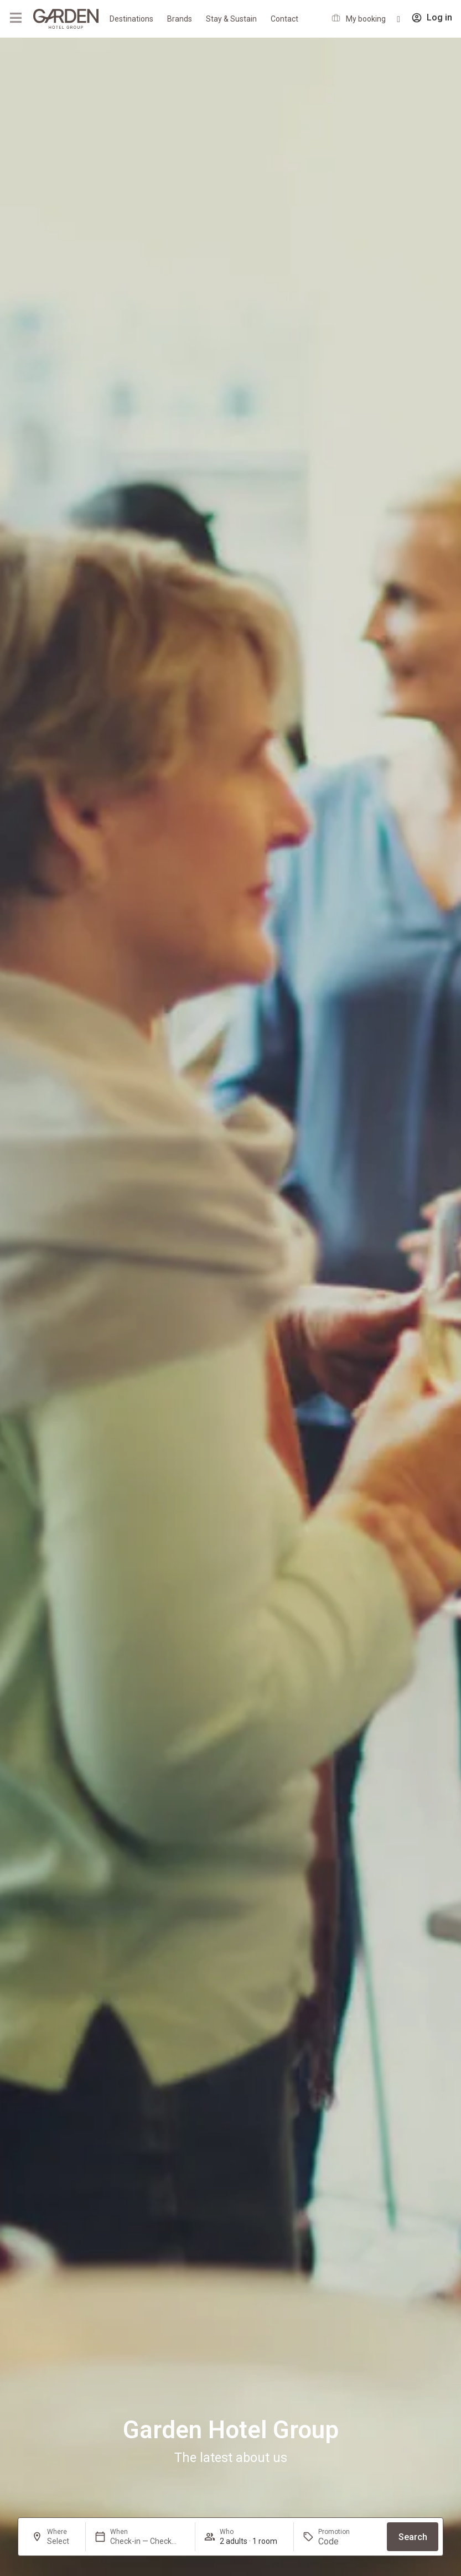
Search (412, 2537)
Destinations (131, 18)
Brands (179, 18)
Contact (284, 18)
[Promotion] (344, 2541)
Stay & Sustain (231, 18)
